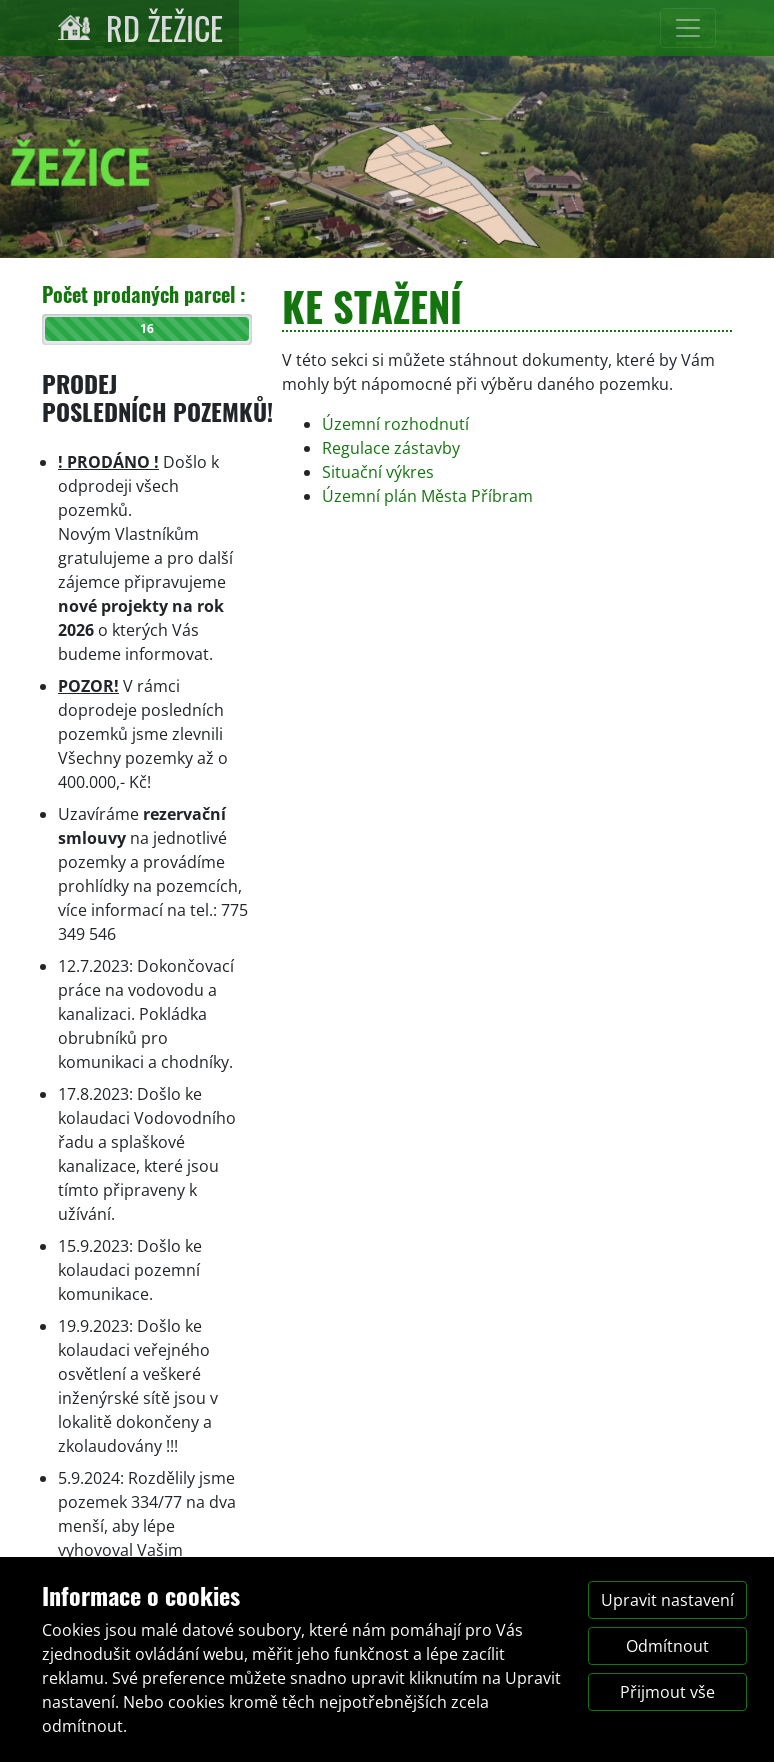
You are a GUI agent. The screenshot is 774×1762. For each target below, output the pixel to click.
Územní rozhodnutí (395, 424)
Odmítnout (667, 1646)
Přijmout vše (667, 1692)
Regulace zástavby (391, 448)
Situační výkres (378, 472)
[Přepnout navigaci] (688, 28)
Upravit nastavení (667, 1600)
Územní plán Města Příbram (427, 496)
